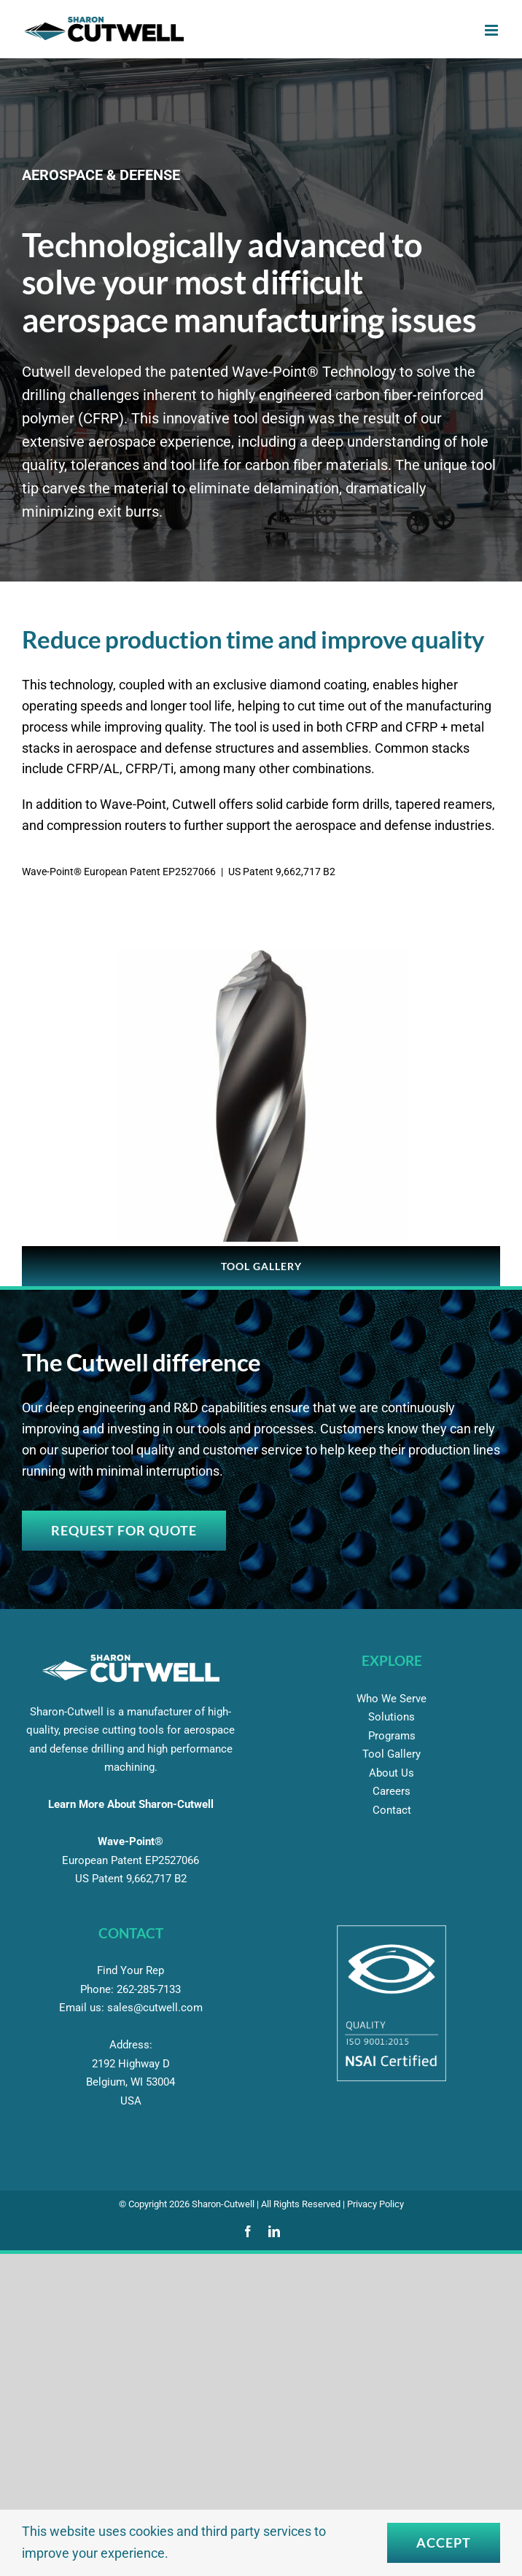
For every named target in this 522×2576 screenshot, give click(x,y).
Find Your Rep (130, 1970)
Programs (392, 1735)
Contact (392, 1810)
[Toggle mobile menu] (492, 30)
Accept (443, 2542)
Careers (391, 1791)
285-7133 (149, 1989)
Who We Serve (391, 1698)
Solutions (391, 1716)
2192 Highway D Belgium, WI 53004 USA (130, 2082)
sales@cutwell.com (155, 2007)
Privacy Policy (375, 2204)
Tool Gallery (391, 1754)
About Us (391, 1773)
